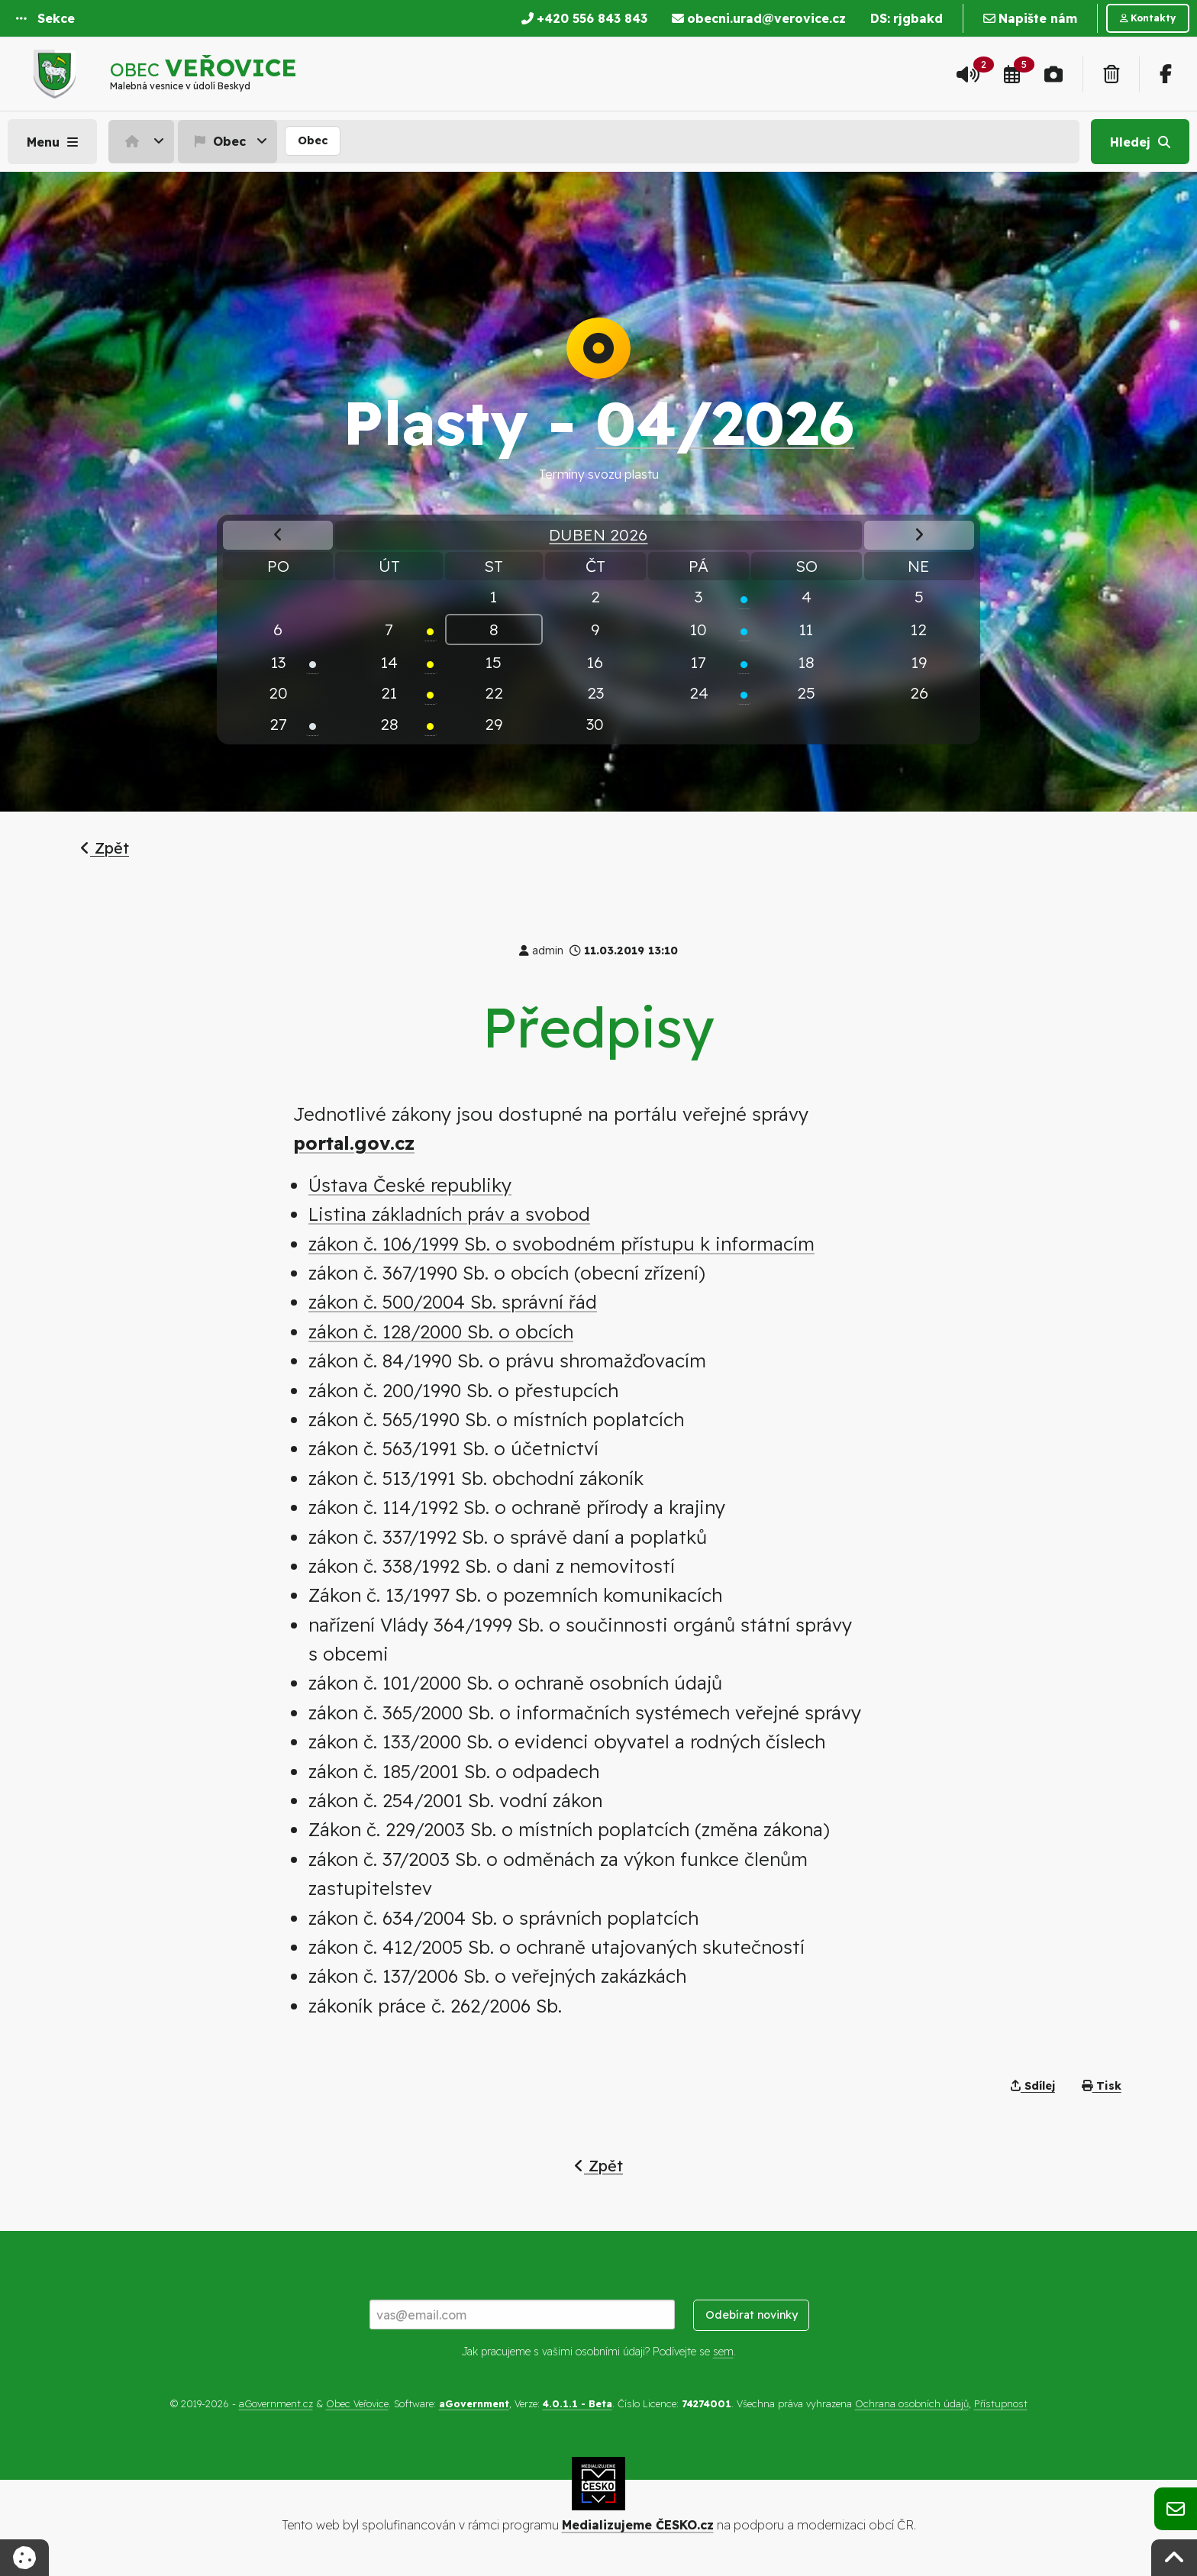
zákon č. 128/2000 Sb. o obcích (440, 1331)
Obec (218, 141)
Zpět (104, 847)
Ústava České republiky (409, 1184)
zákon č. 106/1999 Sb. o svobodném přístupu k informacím (561, 1243)
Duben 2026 (598, 534)
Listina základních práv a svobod (449, 1213)
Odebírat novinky (751, 2315)
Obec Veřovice (357, 2403)
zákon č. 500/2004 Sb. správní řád (452, 1301)
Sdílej (1033, 2086)
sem (723, 2351)
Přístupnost (1001, 2403)
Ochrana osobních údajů (912, 2403)
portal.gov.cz (354, 1142)
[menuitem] (143, 141)
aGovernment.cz (276, 2403)
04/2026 (724, 422)
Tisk (1101, 2086)
